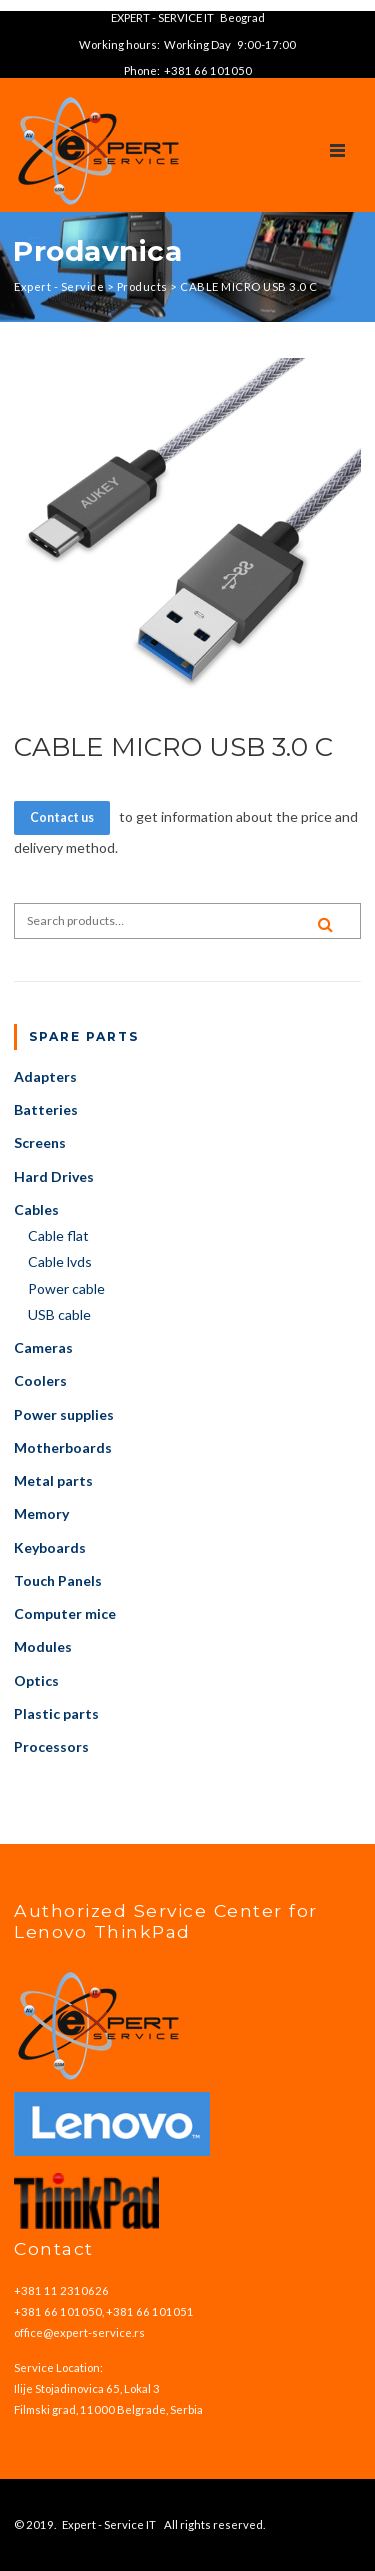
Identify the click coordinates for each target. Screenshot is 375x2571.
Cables (36, 1209)
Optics (36, 1680)
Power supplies (64, 1414)
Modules (43, 1646)
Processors (51, 1746)
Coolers (40, 1380)
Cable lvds (60, 1261)
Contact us (62, 817)
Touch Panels (58, 1580)
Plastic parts (56, 1713)
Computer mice (65, 1613)
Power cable (66, 1288)
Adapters (45, 1076)
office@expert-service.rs (79, 2332)
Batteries (46, 1109)
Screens (40, 1142)
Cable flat (58, 1235)
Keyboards (50, 1547)
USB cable (59, 1314)
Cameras (43, 1347)
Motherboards (63, 1447)
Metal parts (53, 1480)
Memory (41, 1513)
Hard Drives (54, 1176)
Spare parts (84, 1036)
